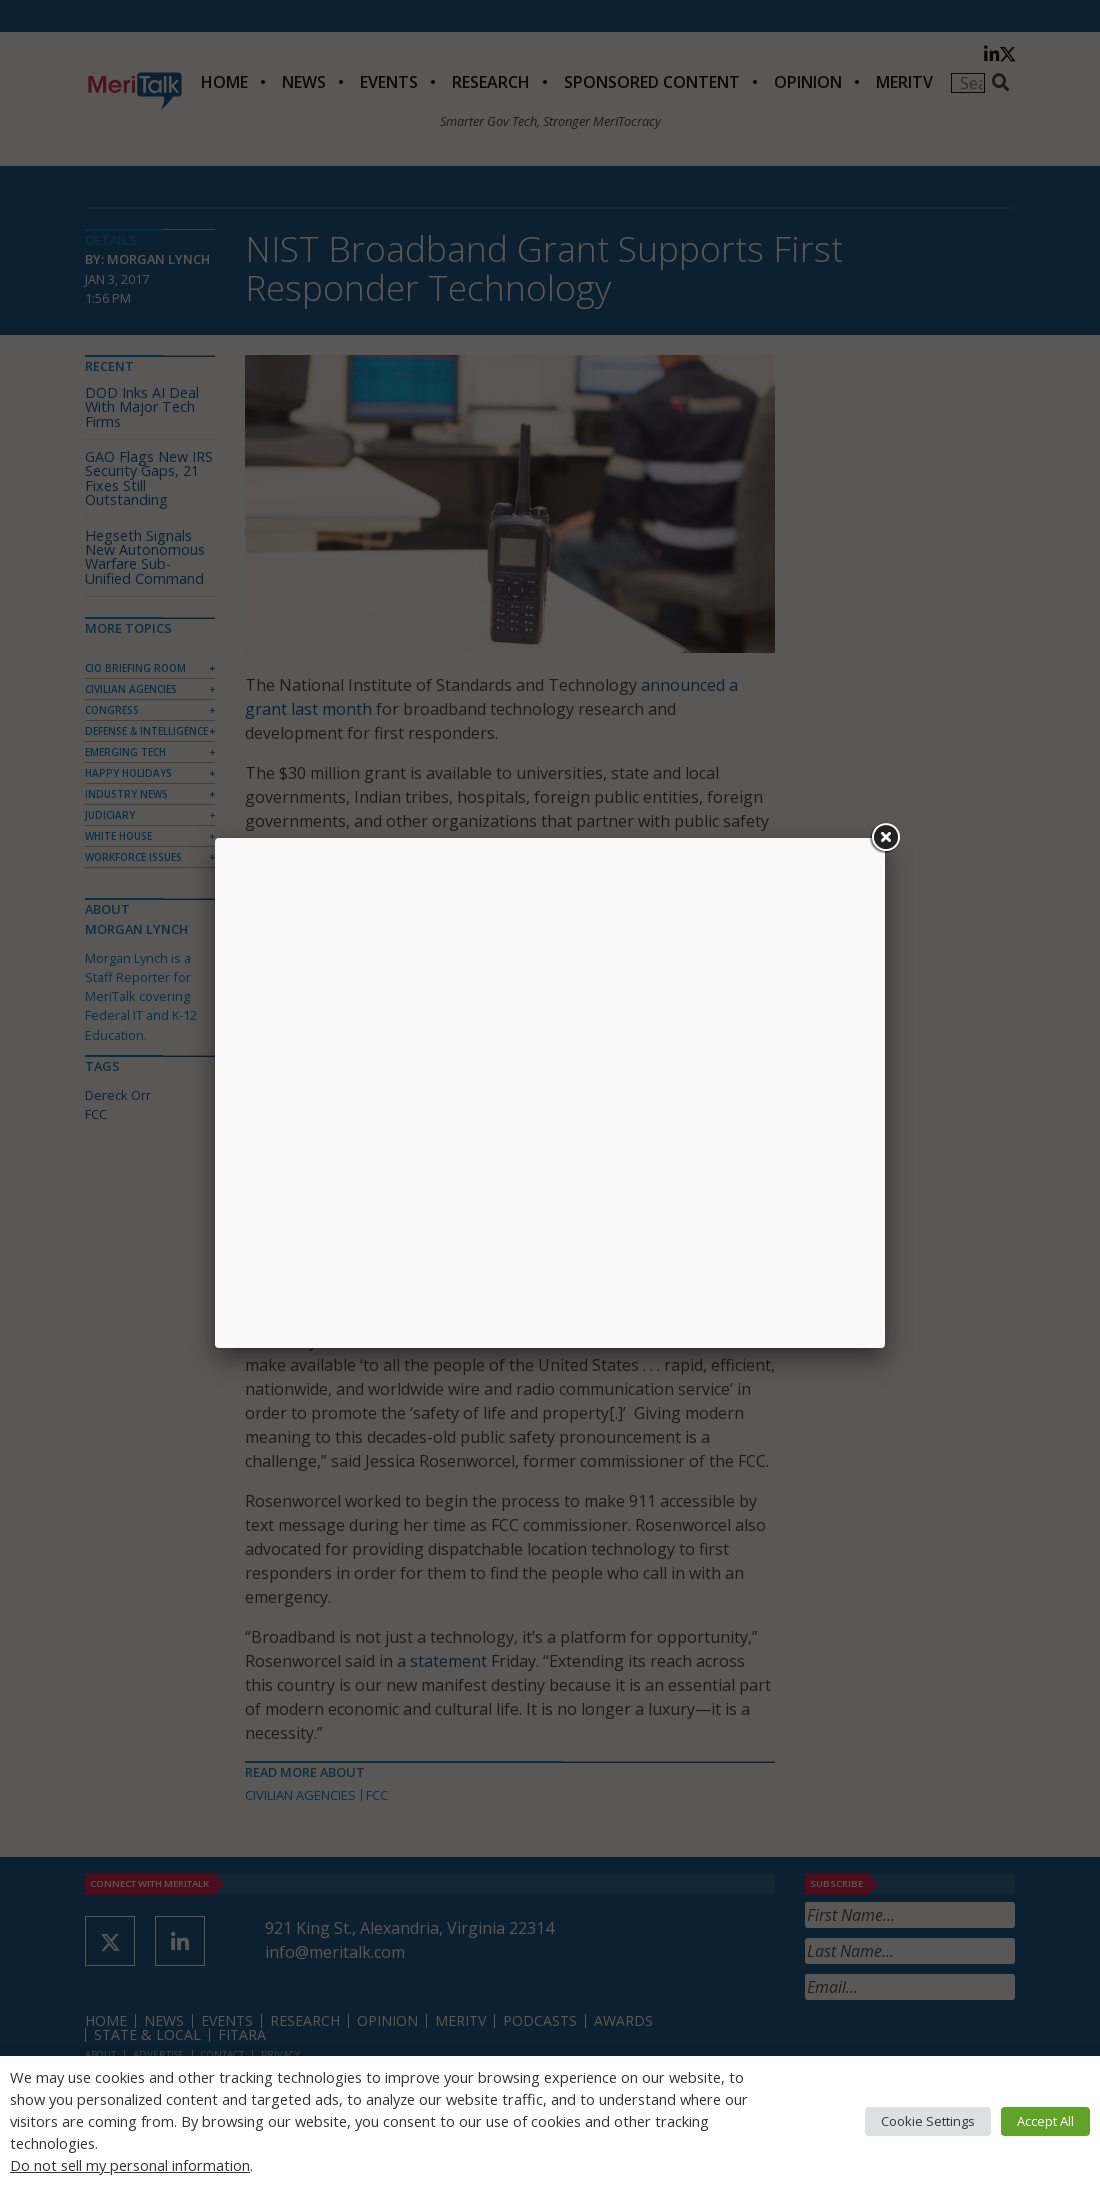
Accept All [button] (1045, 2121)
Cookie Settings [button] (928, 2121)
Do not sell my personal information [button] (130, 2165)
